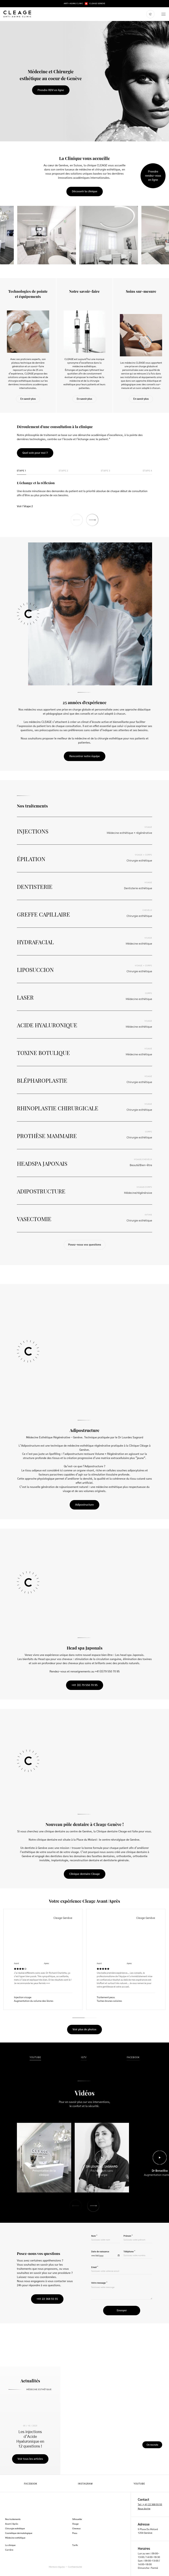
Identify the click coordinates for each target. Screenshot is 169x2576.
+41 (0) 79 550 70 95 (85, 1685)
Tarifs (75, 2545)
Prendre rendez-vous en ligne (153, 175)
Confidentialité (75, 2567)
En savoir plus (28, 399)
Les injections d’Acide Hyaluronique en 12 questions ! (30, 2439)
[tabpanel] (84, 494)
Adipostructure (84, 1504)
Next (92, 520)
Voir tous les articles (30, 2459)
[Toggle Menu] (163, 14)
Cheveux (76, 2529)
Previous (77, 520)
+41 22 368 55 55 (47, 2299)
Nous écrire (144, 2509)
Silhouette (77, 2519)
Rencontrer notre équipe (84, 756)
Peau (74, 2533)
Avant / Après (11, 2524)
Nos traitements (13, 2519)
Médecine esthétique (15, 2538)
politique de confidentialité (126, 2458)
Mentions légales (57, 2567)
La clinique (10, 2545)
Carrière (9, 2550)
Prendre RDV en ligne (51, 90)
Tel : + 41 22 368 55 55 (150, 2504)
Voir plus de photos (84, 2029)
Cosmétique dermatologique (18, 2533)
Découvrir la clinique (84, 191)
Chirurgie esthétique (15, 2529)
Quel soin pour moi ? (35, 453)
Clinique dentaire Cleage (84, 1874)
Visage (75, 2524)
